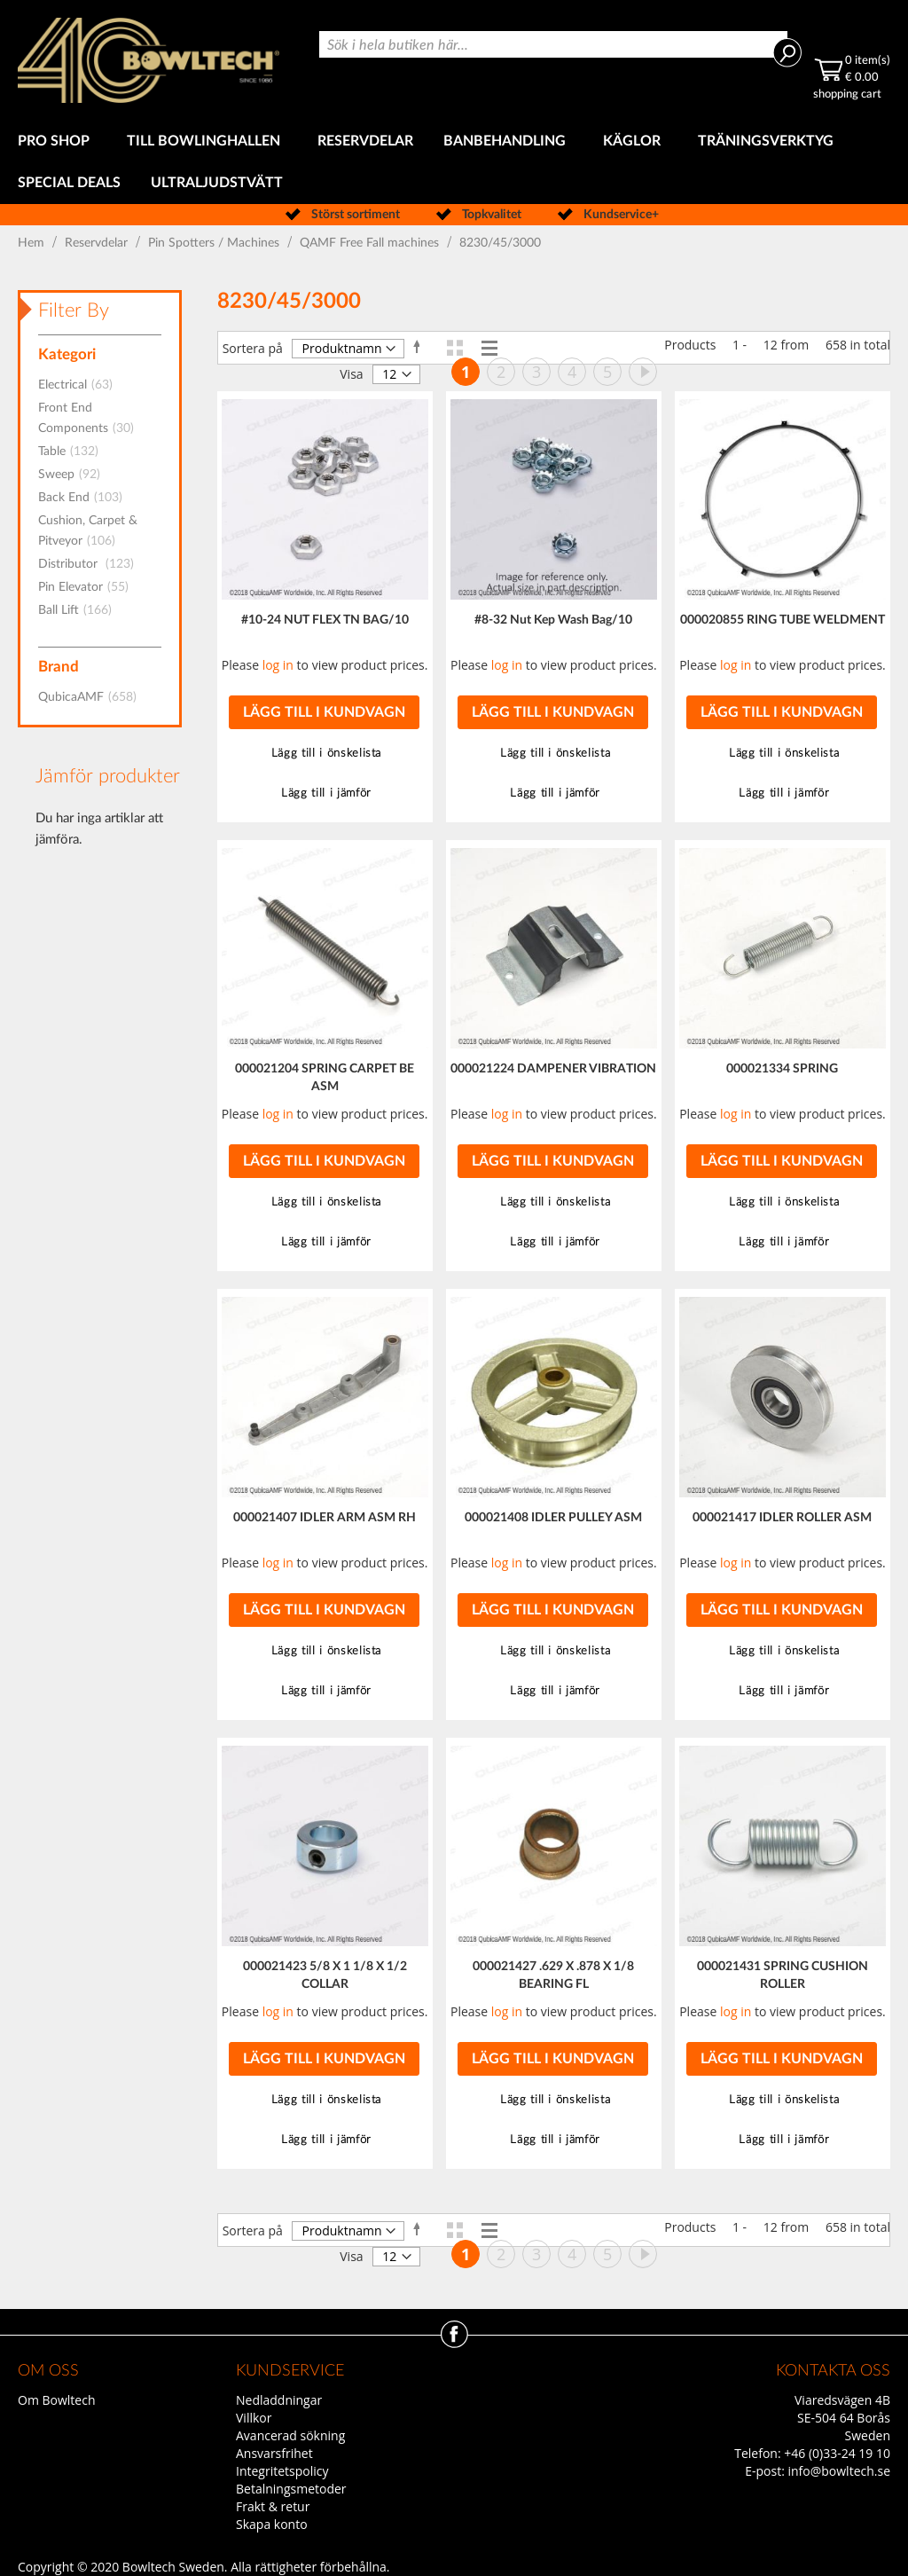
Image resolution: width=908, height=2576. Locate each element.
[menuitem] (57, 141)
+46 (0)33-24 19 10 (837, 2453)
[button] (324, 753)
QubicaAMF (92, 697)
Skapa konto (272, 2524)
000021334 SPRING (782, 1069)
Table (73, 451)
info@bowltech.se (838, 2470)
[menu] (454, 162)
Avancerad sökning (290, 2435)
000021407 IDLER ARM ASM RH (324, 1518)
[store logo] (148, 60)
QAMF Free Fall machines (371, 243)
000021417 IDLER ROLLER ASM (782, 1518)
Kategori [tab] (67, 354)
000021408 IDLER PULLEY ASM (553, 1518)
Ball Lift (80, 610)
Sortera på (253, 348)
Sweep (74, 474)
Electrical (80, 385)
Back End (85, 497)
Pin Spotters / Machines (215, 243)
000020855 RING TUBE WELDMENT (782, 620)
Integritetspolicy (282, 2470)
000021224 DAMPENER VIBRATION (553, 1069)
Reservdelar (98, 243)
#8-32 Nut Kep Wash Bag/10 (553, 620)
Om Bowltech (56, 2399)
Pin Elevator (88, 587)
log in (278, 664)
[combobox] (553, 44)
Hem (33, 243)
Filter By (73, 310)
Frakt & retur (272, 2506)
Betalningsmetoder (291, 2488)
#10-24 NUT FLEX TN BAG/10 (325, 620)
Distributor (91, 564)
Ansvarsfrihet (274, 2453)
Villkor (253, 2417)
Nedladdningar (279, 2399)
